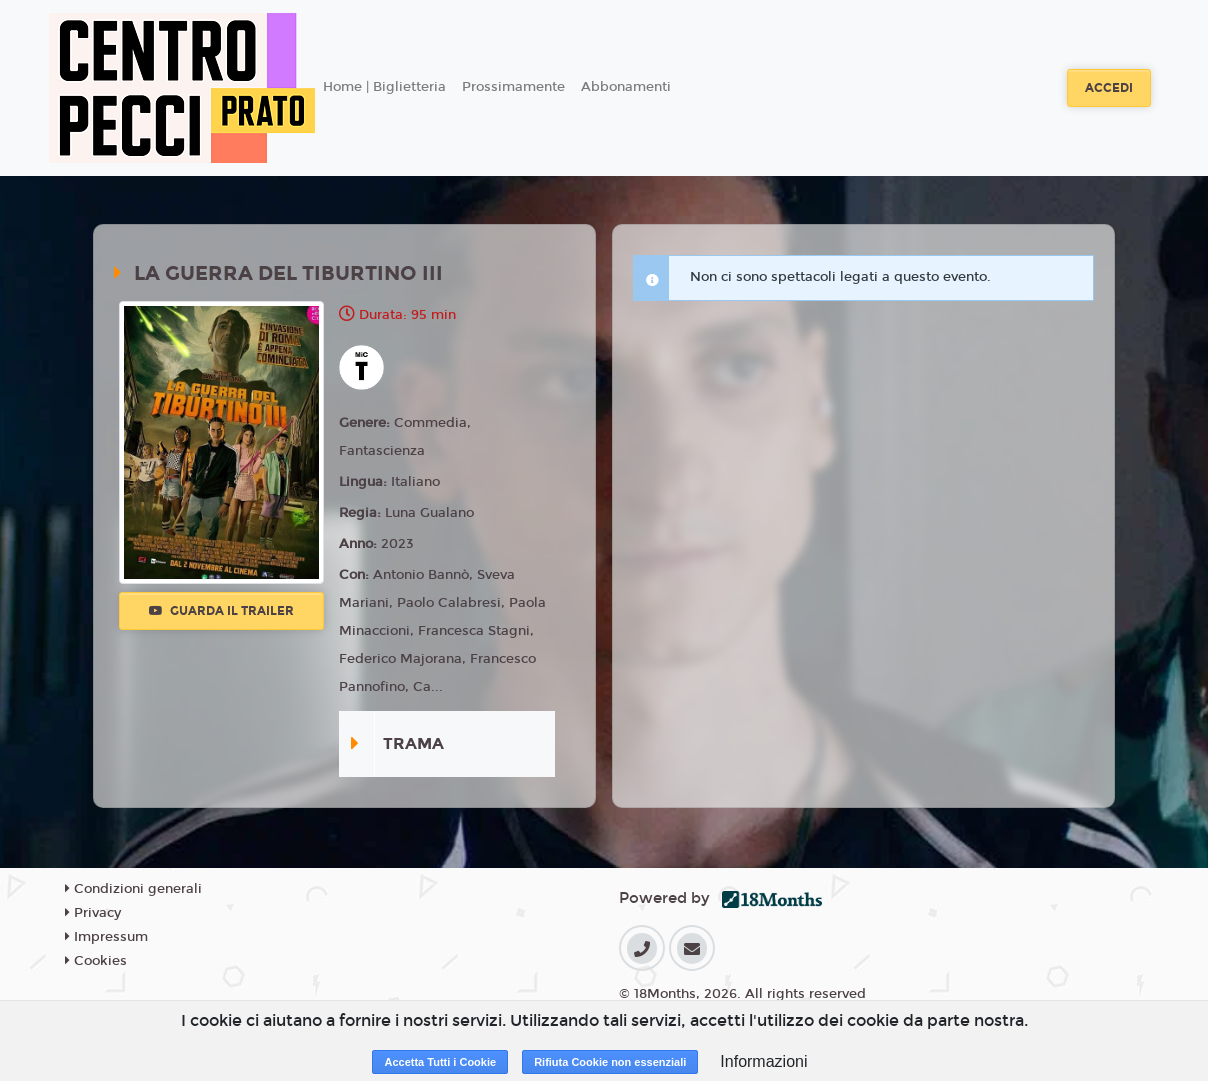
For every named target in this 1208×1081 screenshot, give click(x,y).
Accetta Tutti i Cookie (440, 1062)
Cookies (96, 961)
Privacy (93, 913)
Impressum (106, 937)
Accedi (1109, 88)
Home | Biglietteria (384, 87)
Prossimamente (513, 87)
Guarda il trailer (221, 611)
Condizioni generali (133, 889)
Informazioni (763, 1061)
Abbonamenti (626, 87)
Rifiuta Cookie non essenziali (610, 1062)
